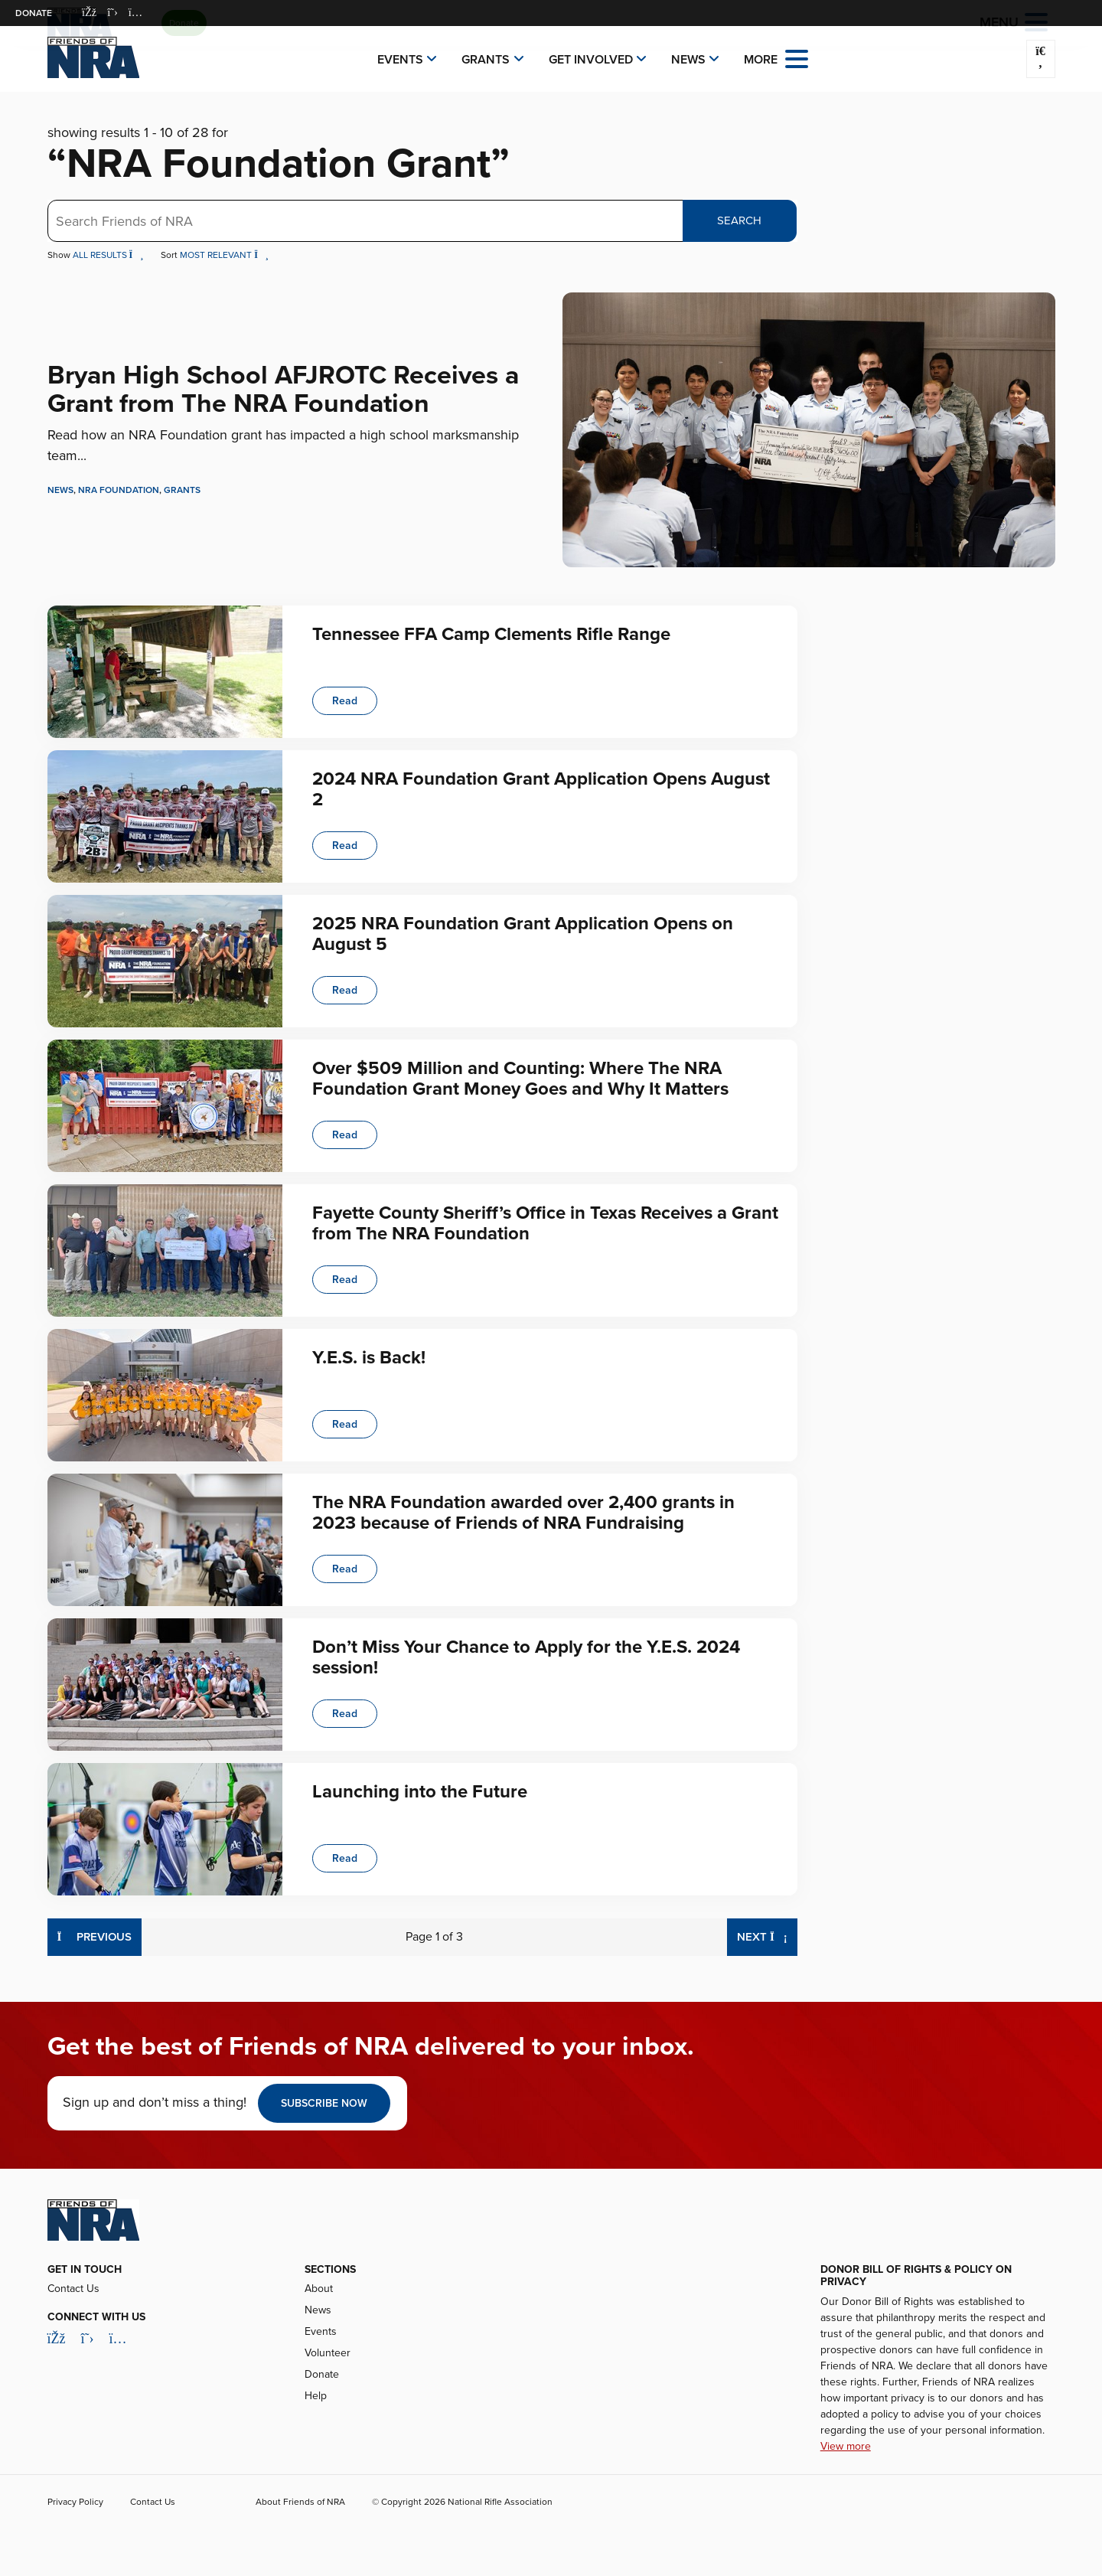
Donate (33, 13)
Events (400, 59)
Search (739, 220)
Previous (94, 1936)
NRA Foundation (118, 490)
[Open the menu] (796, 58)
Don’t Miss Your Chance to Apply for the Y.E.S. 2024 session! (526, 1657)
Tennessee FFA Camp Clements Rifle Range (491, 634)
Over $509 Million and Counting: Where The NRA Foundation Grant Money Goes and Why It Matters (520, 1078)
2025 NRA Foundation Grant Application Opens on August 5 (522, 934)
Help (316, 2395)
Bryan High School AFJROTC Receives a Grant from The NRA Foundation (283, 390)
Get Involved (591, 59)
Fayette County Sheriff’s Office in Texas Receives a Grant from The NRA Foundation (545, 1223)
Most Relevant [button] (224, 255)
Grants (485, 59)
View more (845, 2446)
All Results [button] (109, 255)
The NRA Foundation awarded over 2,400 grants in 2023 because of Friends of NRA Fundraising (523, 1512)
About (319, 2288)
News (688, 59)
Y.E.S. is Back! (368, 1358)
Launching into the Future (419, 1792)
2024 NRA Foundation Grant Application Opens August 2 (541, 789)
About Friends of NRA (300, 2501)
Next (767, 1936)
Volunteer (327, 2352)
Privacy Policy (75, 2501)
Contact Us (73, 2288)
